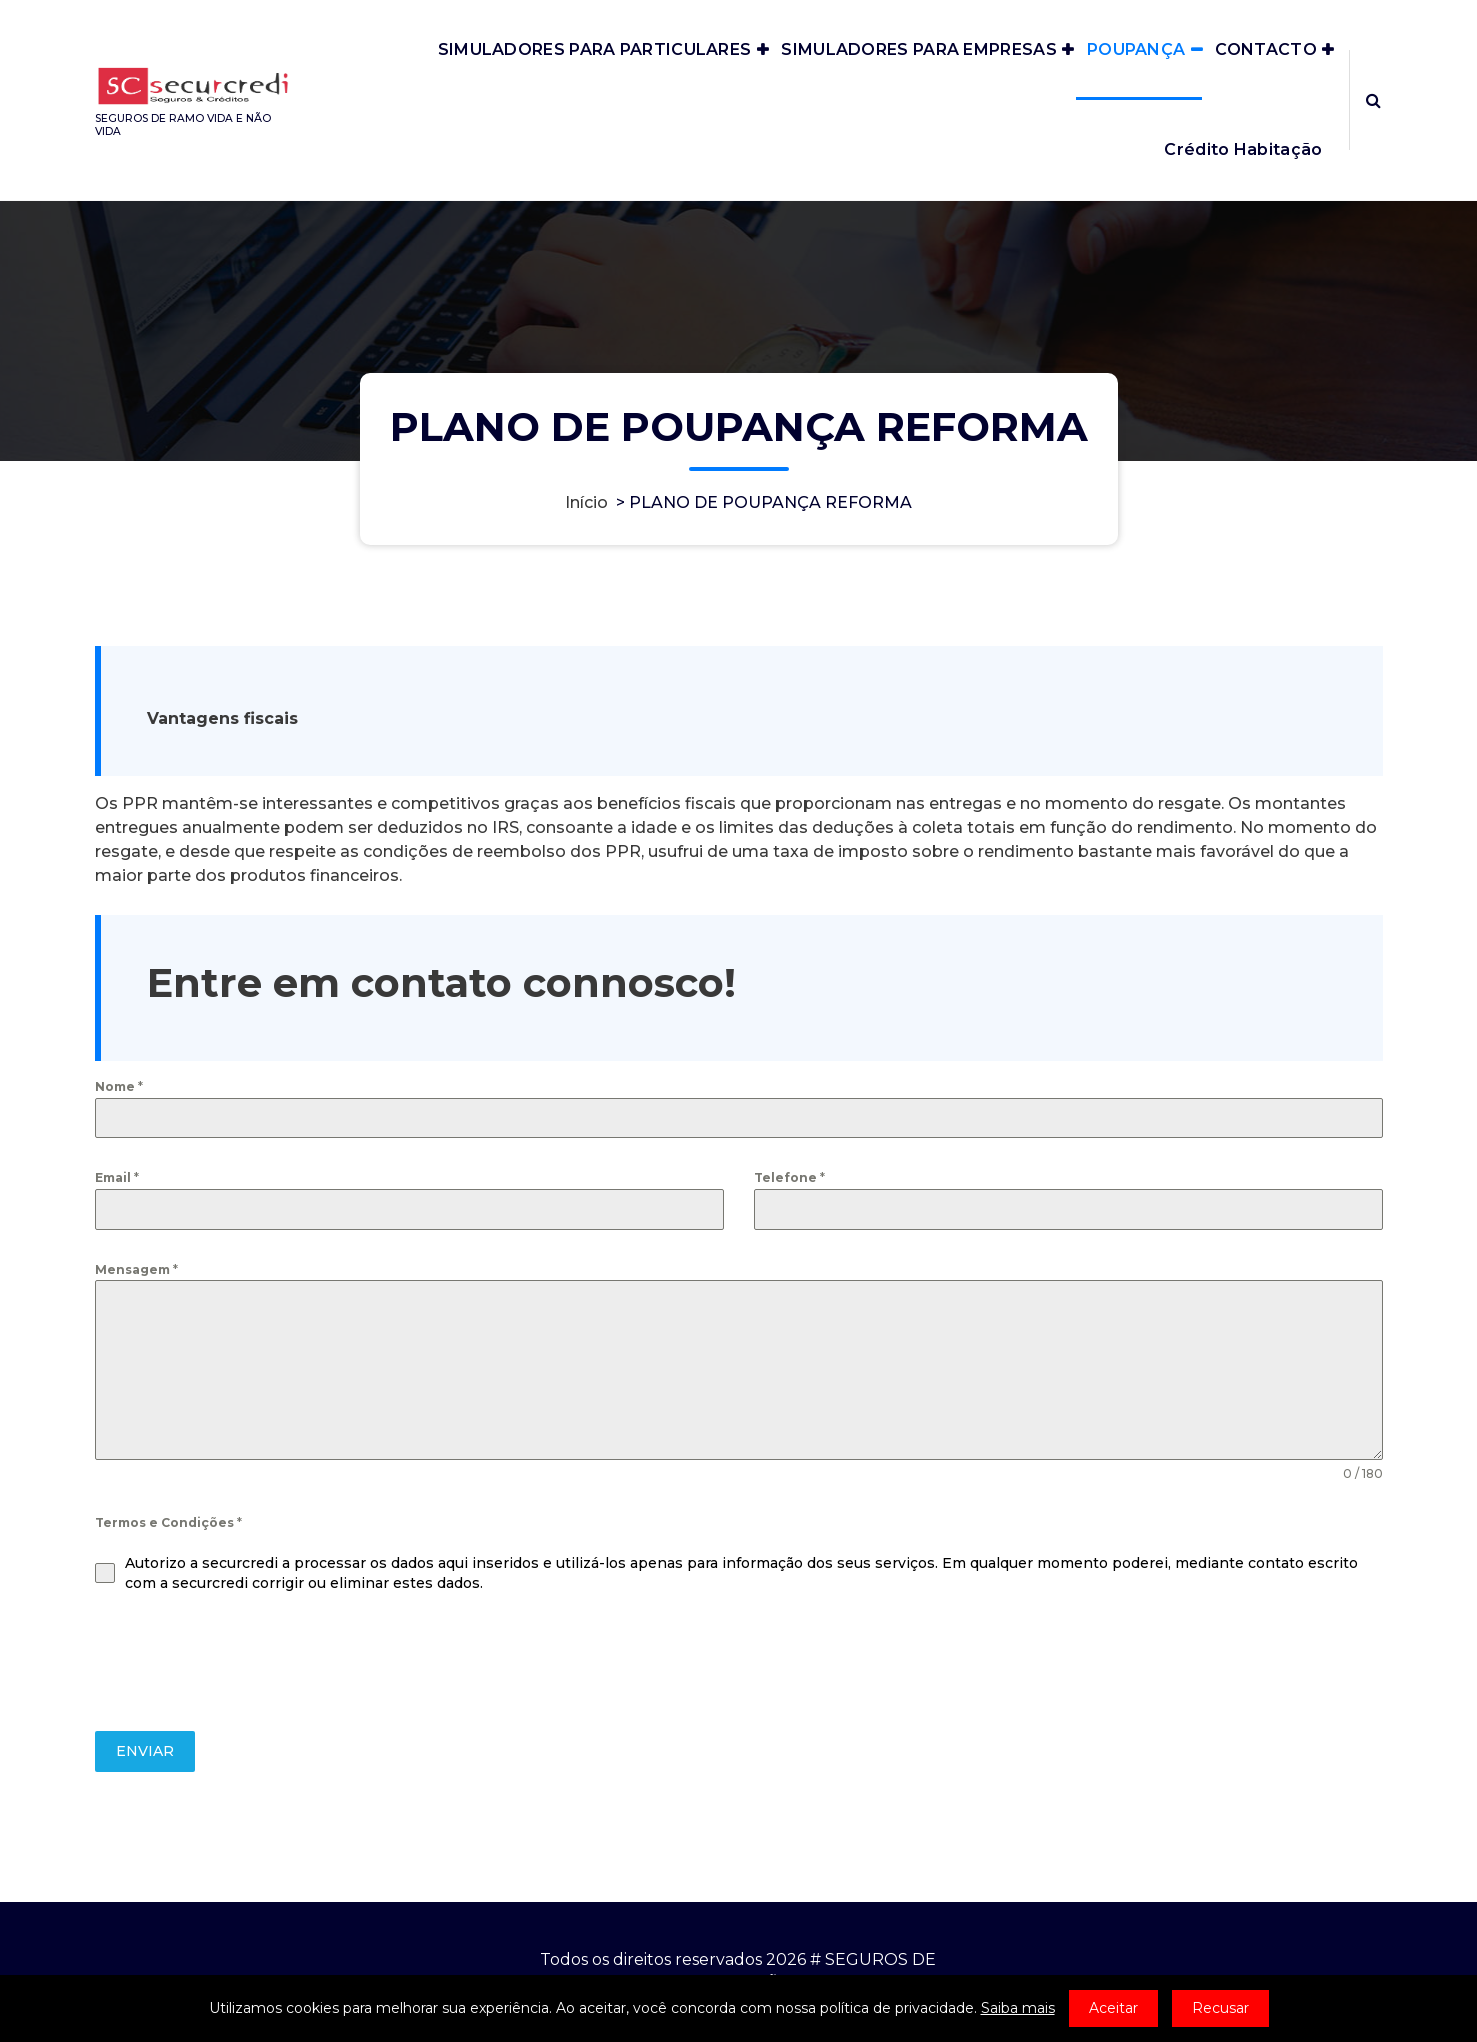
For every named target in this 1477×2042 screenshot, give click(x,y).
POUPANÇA (1136, 49)
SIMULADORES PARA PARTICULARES (595, 49)
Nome (119, 1086)
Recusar (1220, 2008)
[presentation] (247, 1662)
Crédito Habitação (1243, 149)
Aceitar (1113, 2008)
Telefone (789, 1177)
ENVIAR (145, 1751)
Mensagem (136, 1269)
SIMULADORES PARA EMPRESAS (919, 49)
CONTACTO (1265, 49)
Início (586, 502)
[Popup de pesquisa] (1373, 100)
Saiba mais (1018, 2008)
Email (117, 1177)
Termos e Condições (168, 1522)
